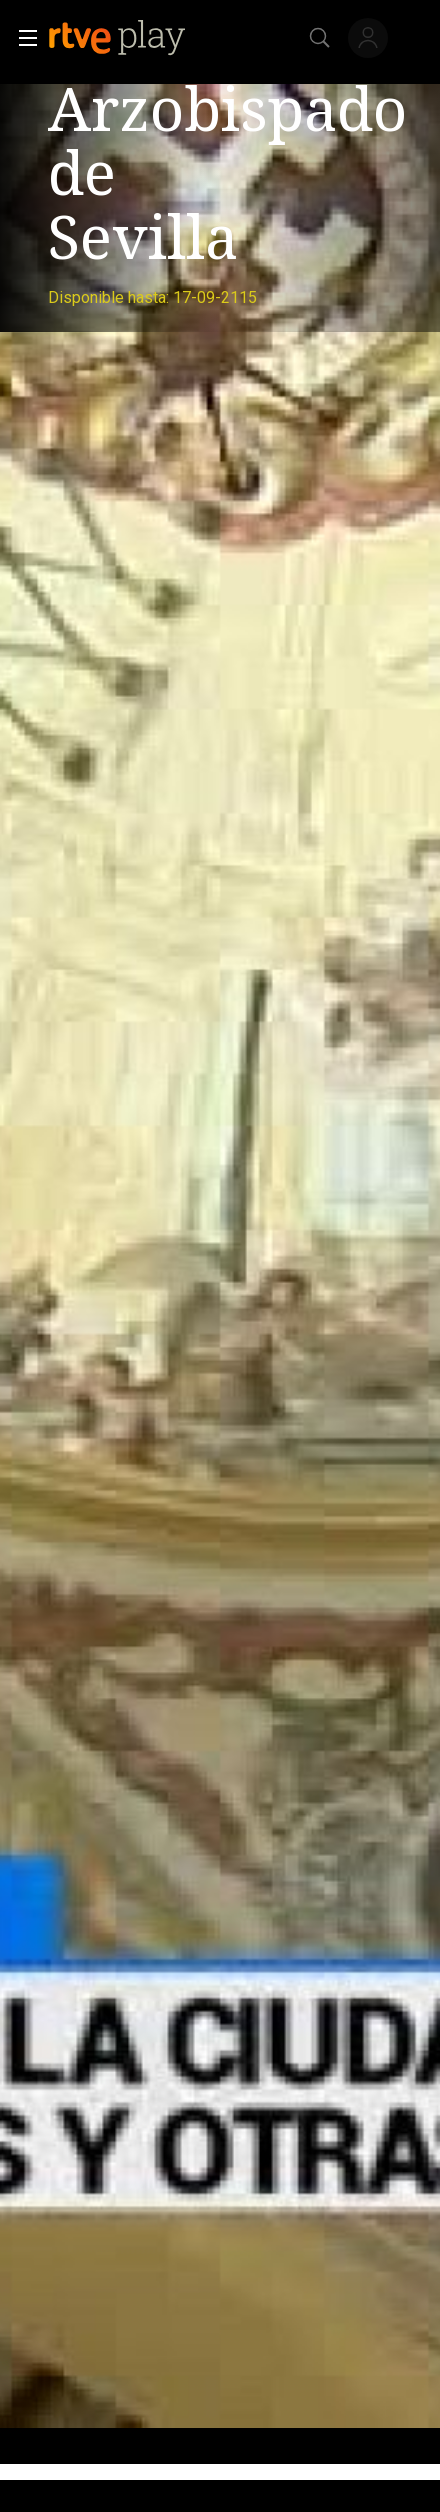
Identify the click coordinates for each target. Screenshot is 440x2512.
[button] (22, 38)
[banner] (133, 38)
